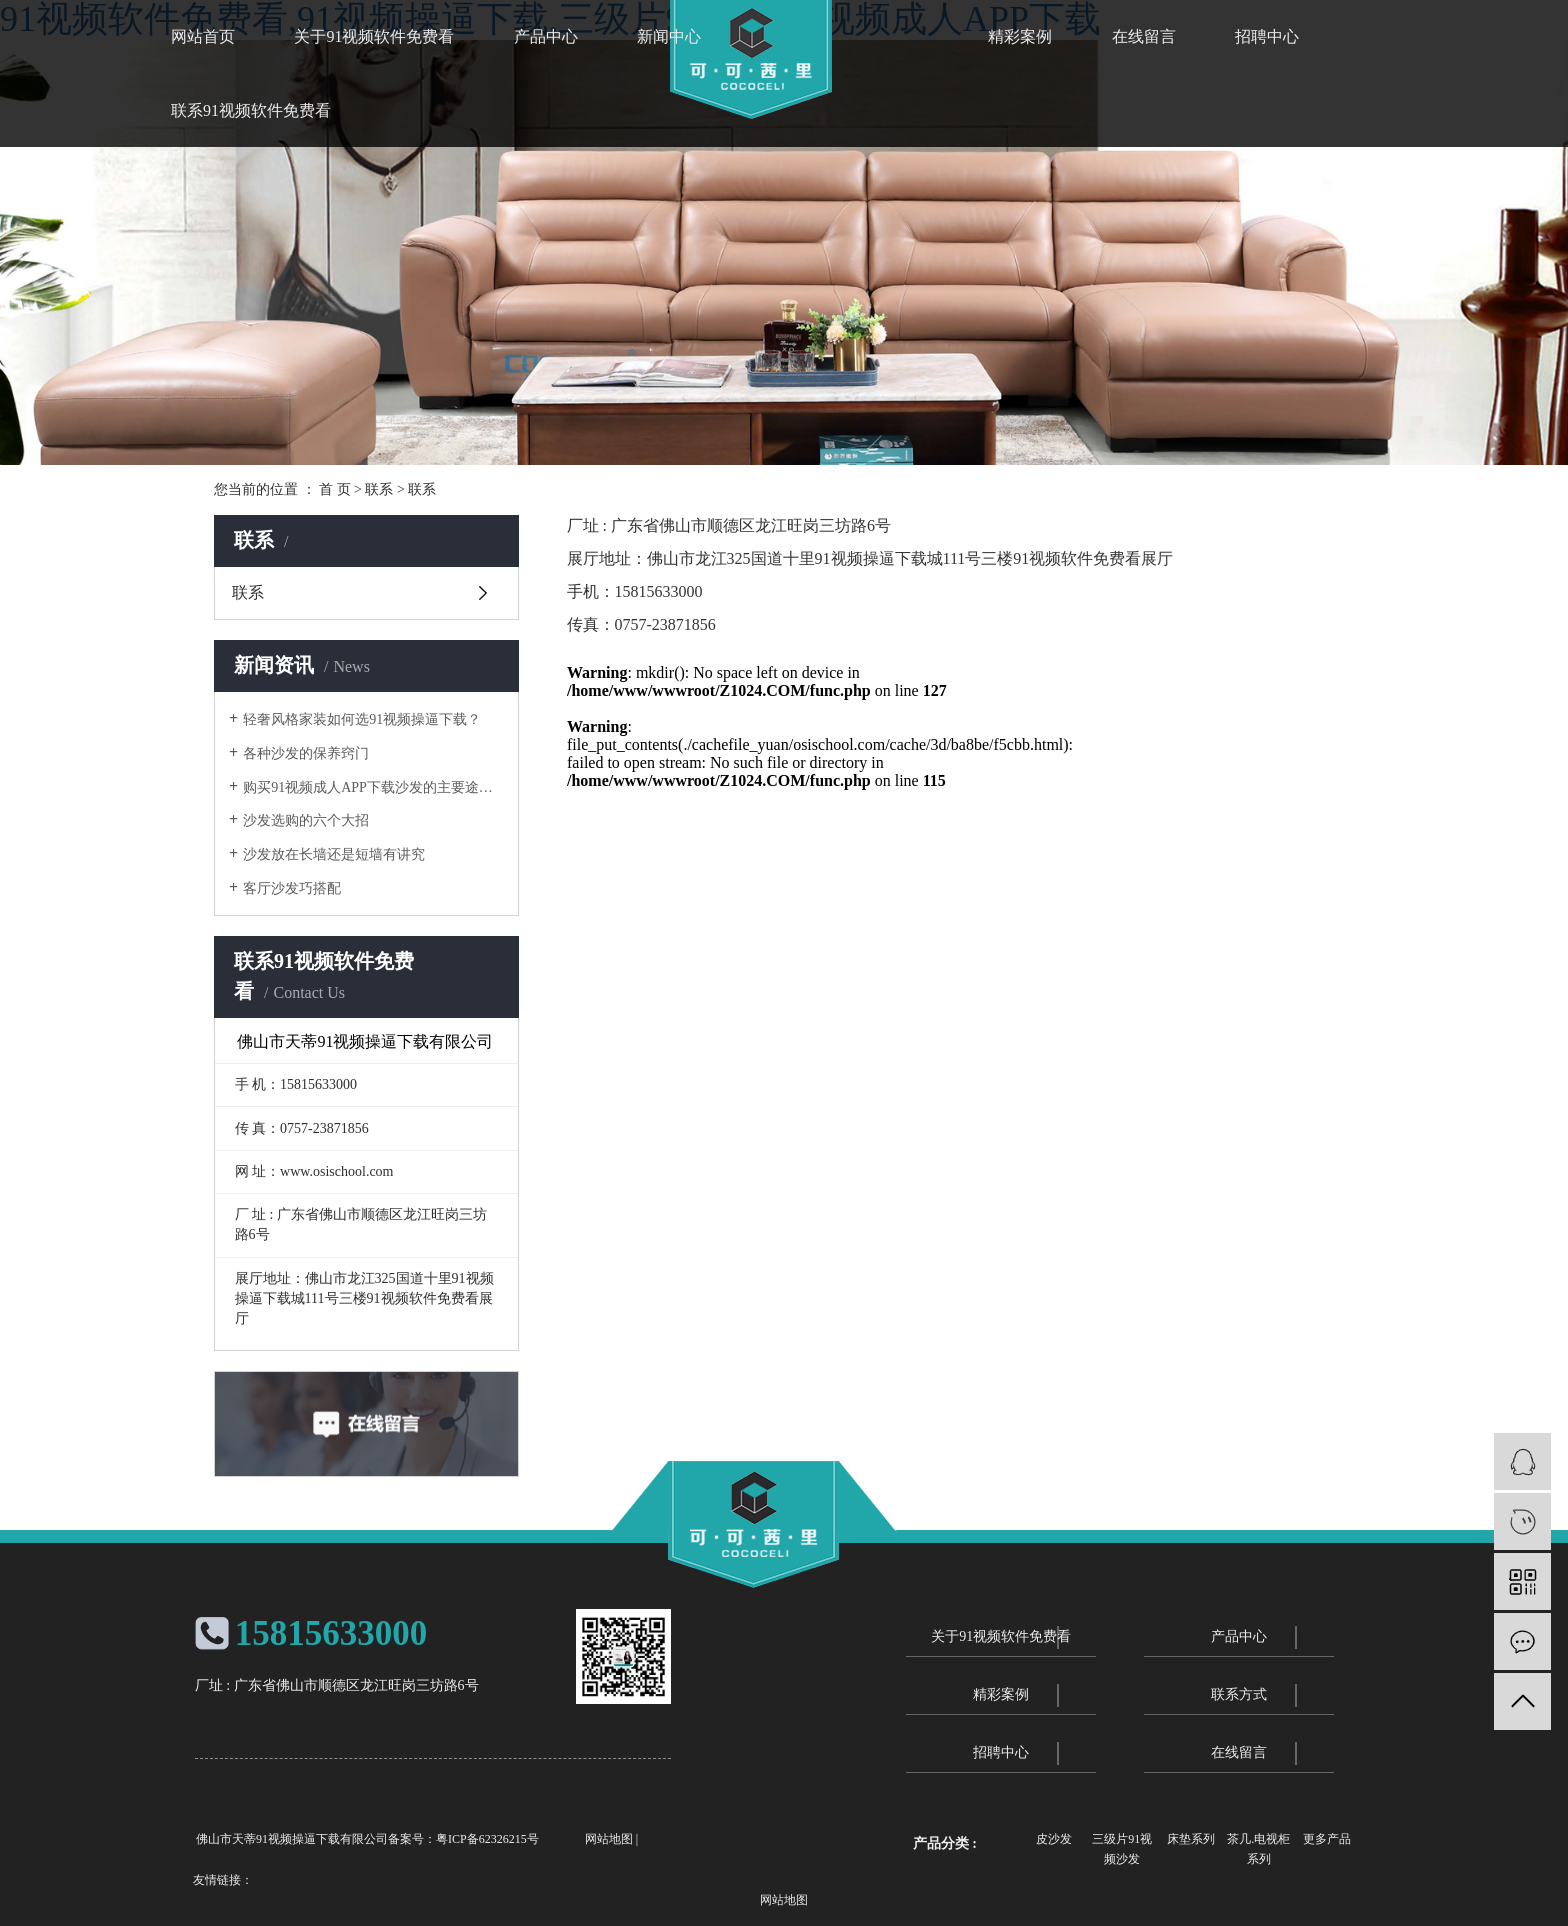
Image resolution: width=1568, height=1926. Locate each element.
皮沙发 (1054, 1839)
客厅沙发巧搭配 (292, 888)
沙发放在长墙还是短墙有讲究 (334, 854)
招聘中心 (1267, 36)
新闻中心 (669, 36)
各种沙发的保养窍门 (306, 753)
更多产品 (1327, 1839)
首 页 (335, 489)
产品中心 (546, 36)
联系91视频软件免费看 (251, 110)
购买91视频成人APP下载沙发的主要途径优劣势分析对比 (373, 787)
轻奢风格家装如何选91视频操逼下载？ (362, 719)
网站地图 (609, 1839)
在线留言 (1144, 36)
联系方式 (1239, 1694)
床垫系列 (1191, 1839)
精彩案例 (1020, 36)
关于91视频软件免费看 (374, 36)
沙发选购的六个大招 (306, 820)
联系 (379, 489)
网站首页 (203, 36)
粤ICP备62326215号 (487, 1839)
